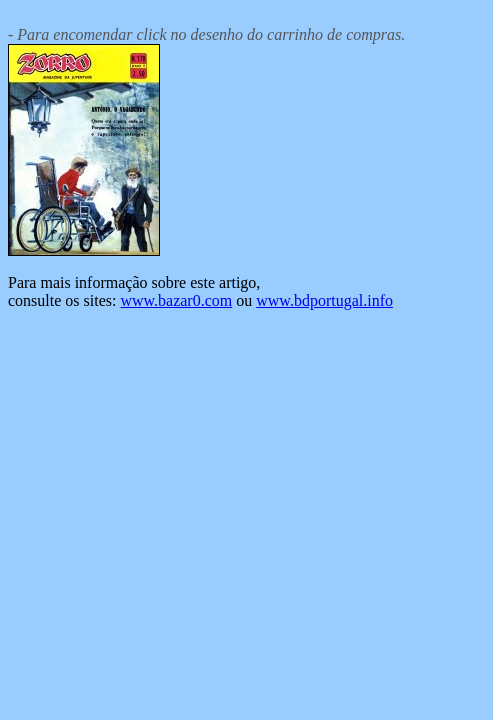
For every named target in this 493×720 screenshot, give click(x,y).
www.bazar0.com (176, 300)
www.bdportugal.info (324, 300)
